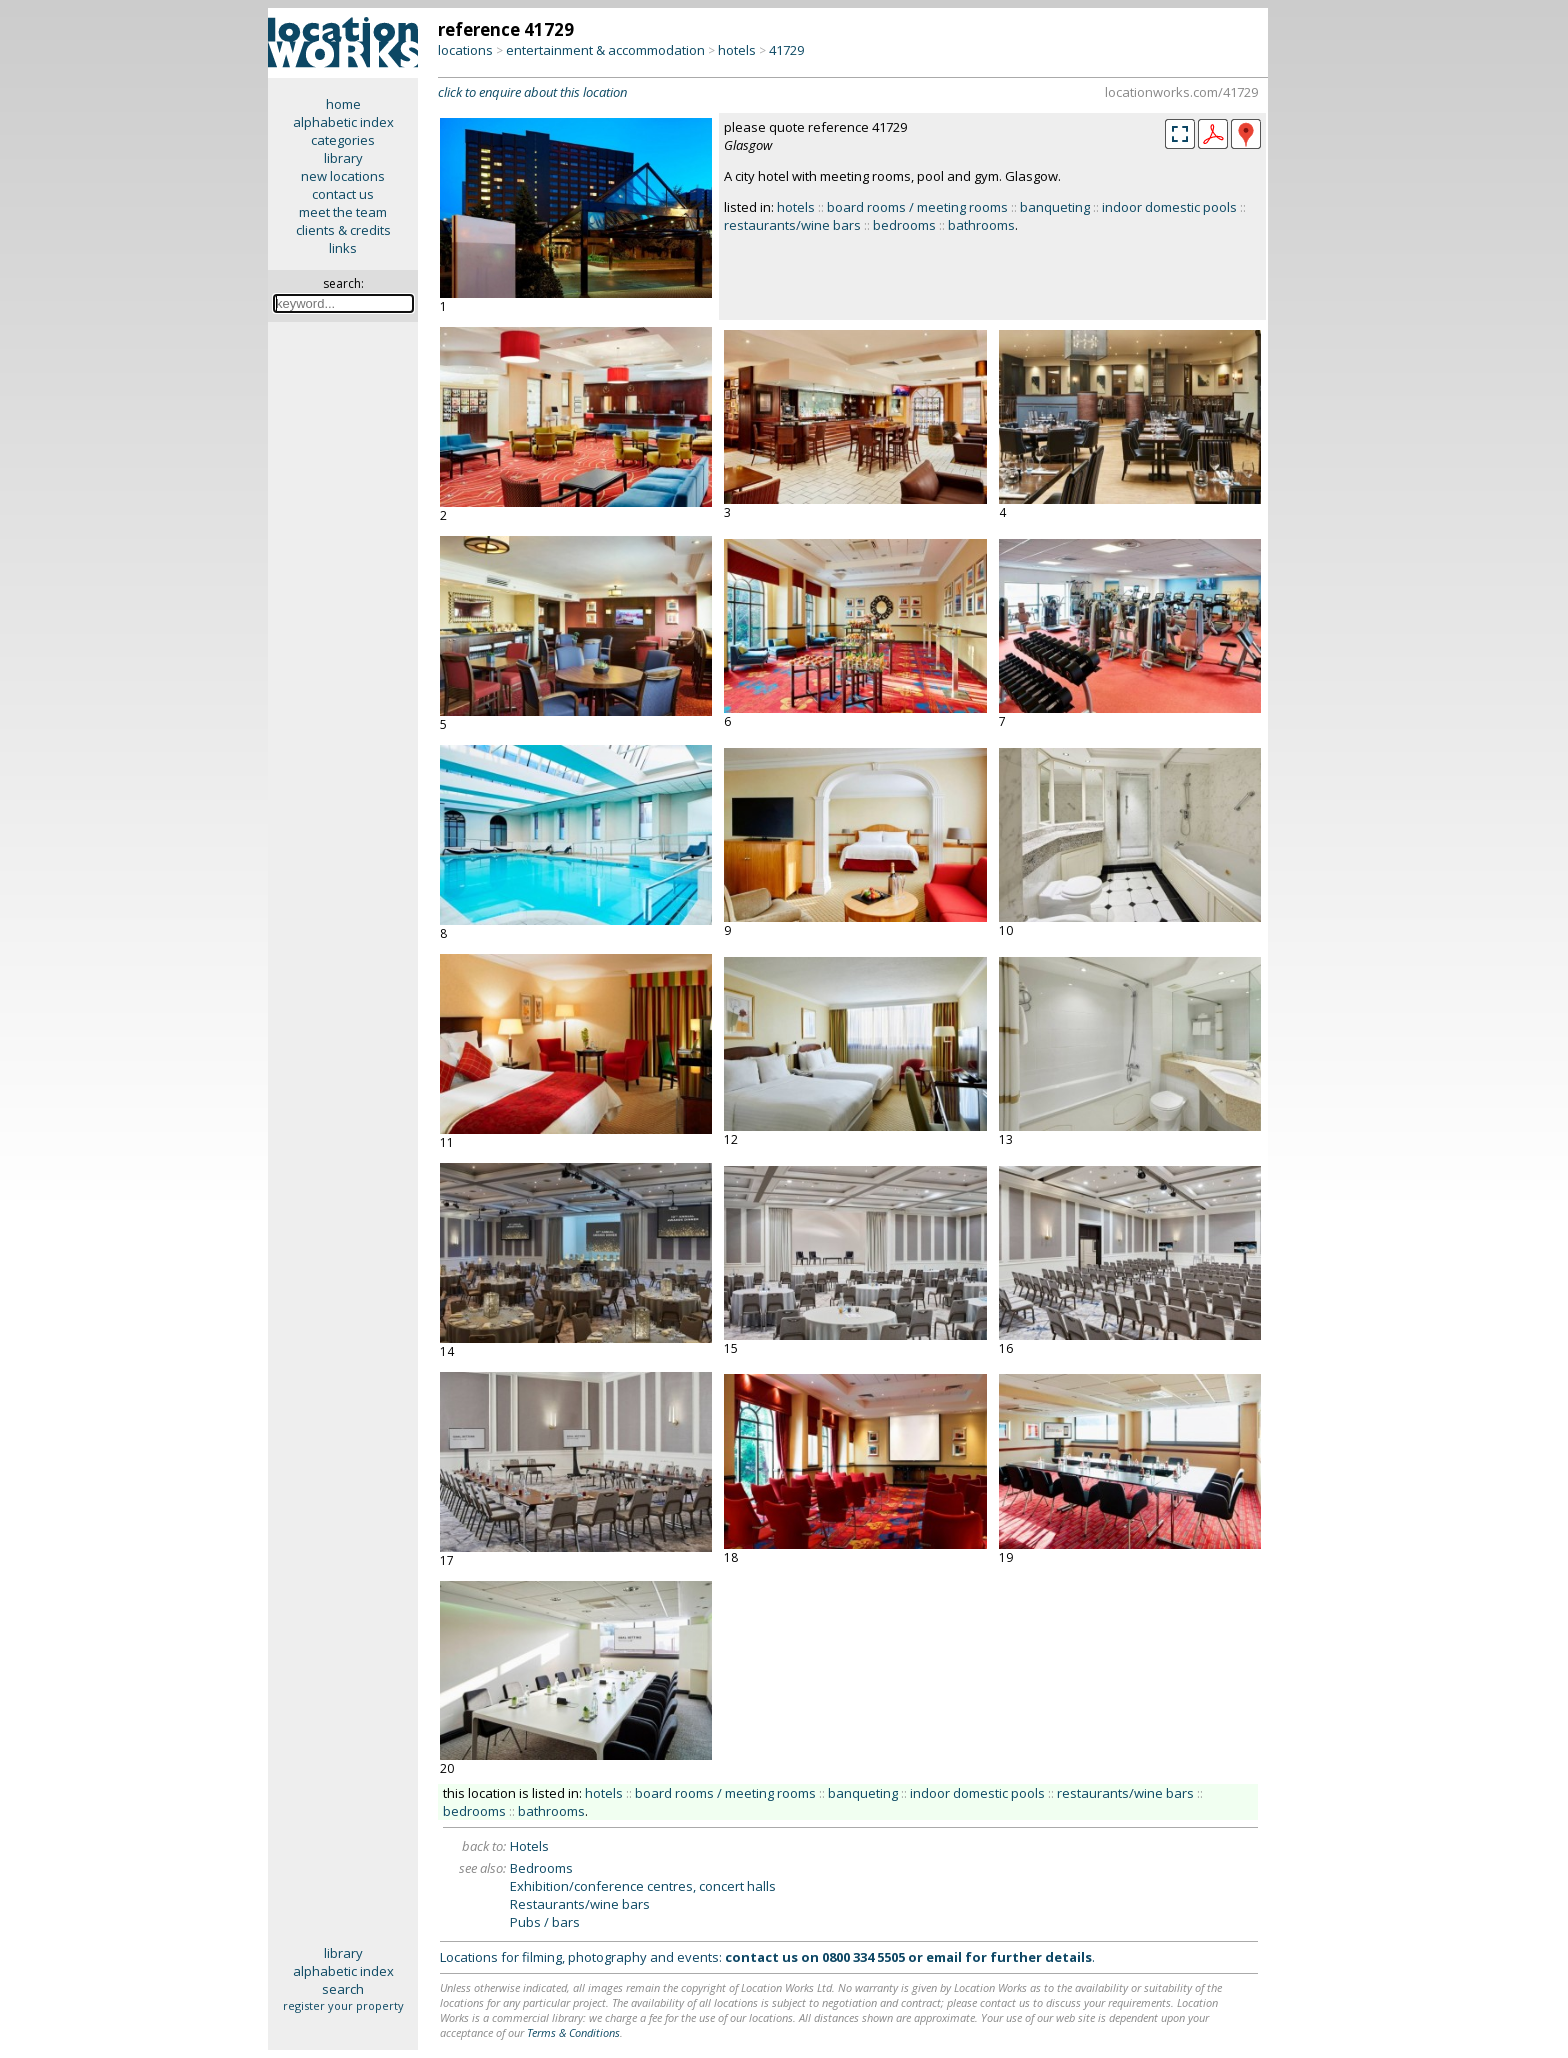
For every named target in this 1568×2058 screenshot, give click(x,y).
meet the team (343, 212)
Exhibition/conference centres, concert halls (643, 1886)
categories (343, 140)
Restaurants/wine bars (580, 1904)
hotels (737, 50)
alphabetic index (343, 122)
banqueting (1055, 207)
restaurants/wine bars (792, 225)
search (343, 1989)
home (343, 104)
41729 (786, 50)
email (944, 1957)
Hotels (529, 1846)
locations (465, 50)
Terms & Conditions (573, 2032)
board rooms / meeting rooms (917, 207)
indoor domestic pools (1169, 207)
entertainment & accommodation (605, 50)
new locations (343, 176)
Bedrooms (541, 1868)
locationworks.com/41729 (1181, 92)
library (343, 158)
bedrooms (904, 225)
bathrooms (981, 225)
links (343, 248)
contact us (343, 194)
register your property (343, 2005)
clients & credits (343, 230)
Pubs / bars (545, 1922)
